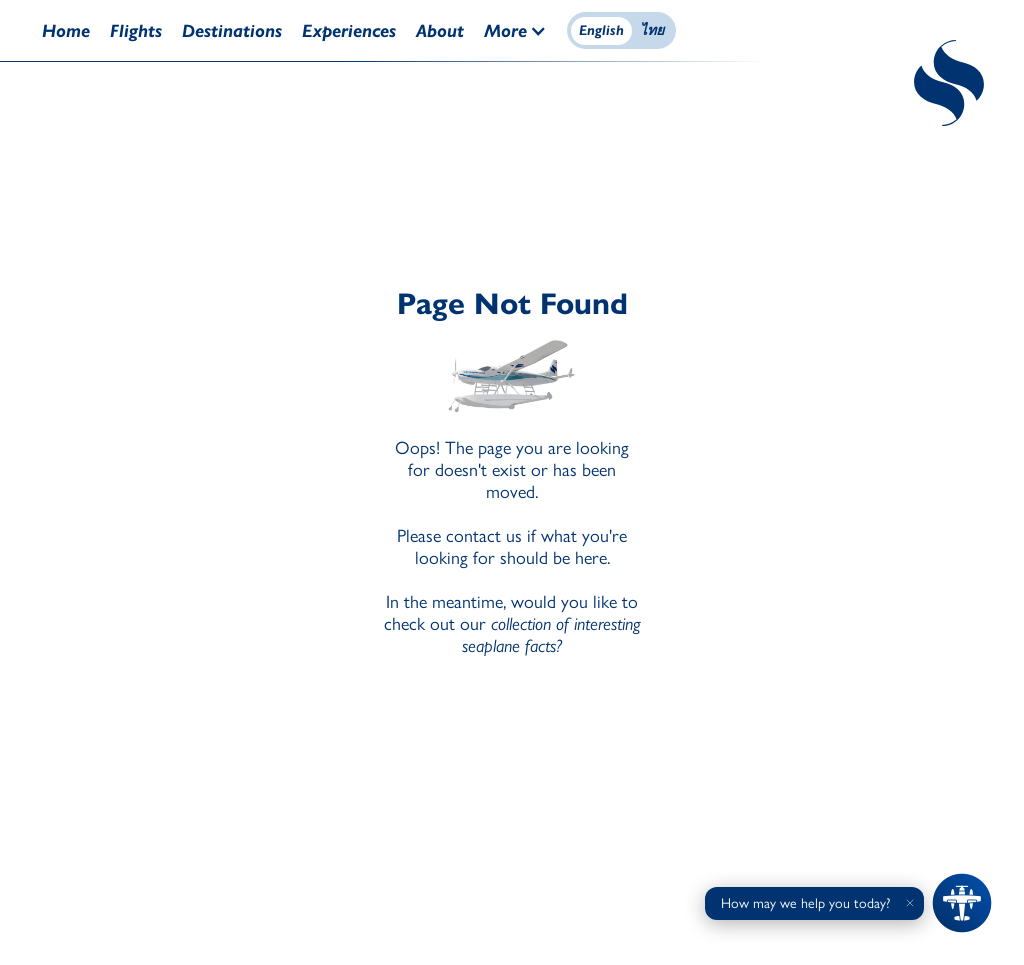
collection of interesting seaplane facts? (551, 634)
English (601, 30)
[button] (525, 31)
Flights (136, 31)
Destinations (232, 31)
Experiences (349, 31)
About (440, 31)
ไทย (652, 30)
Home (66, 31)
